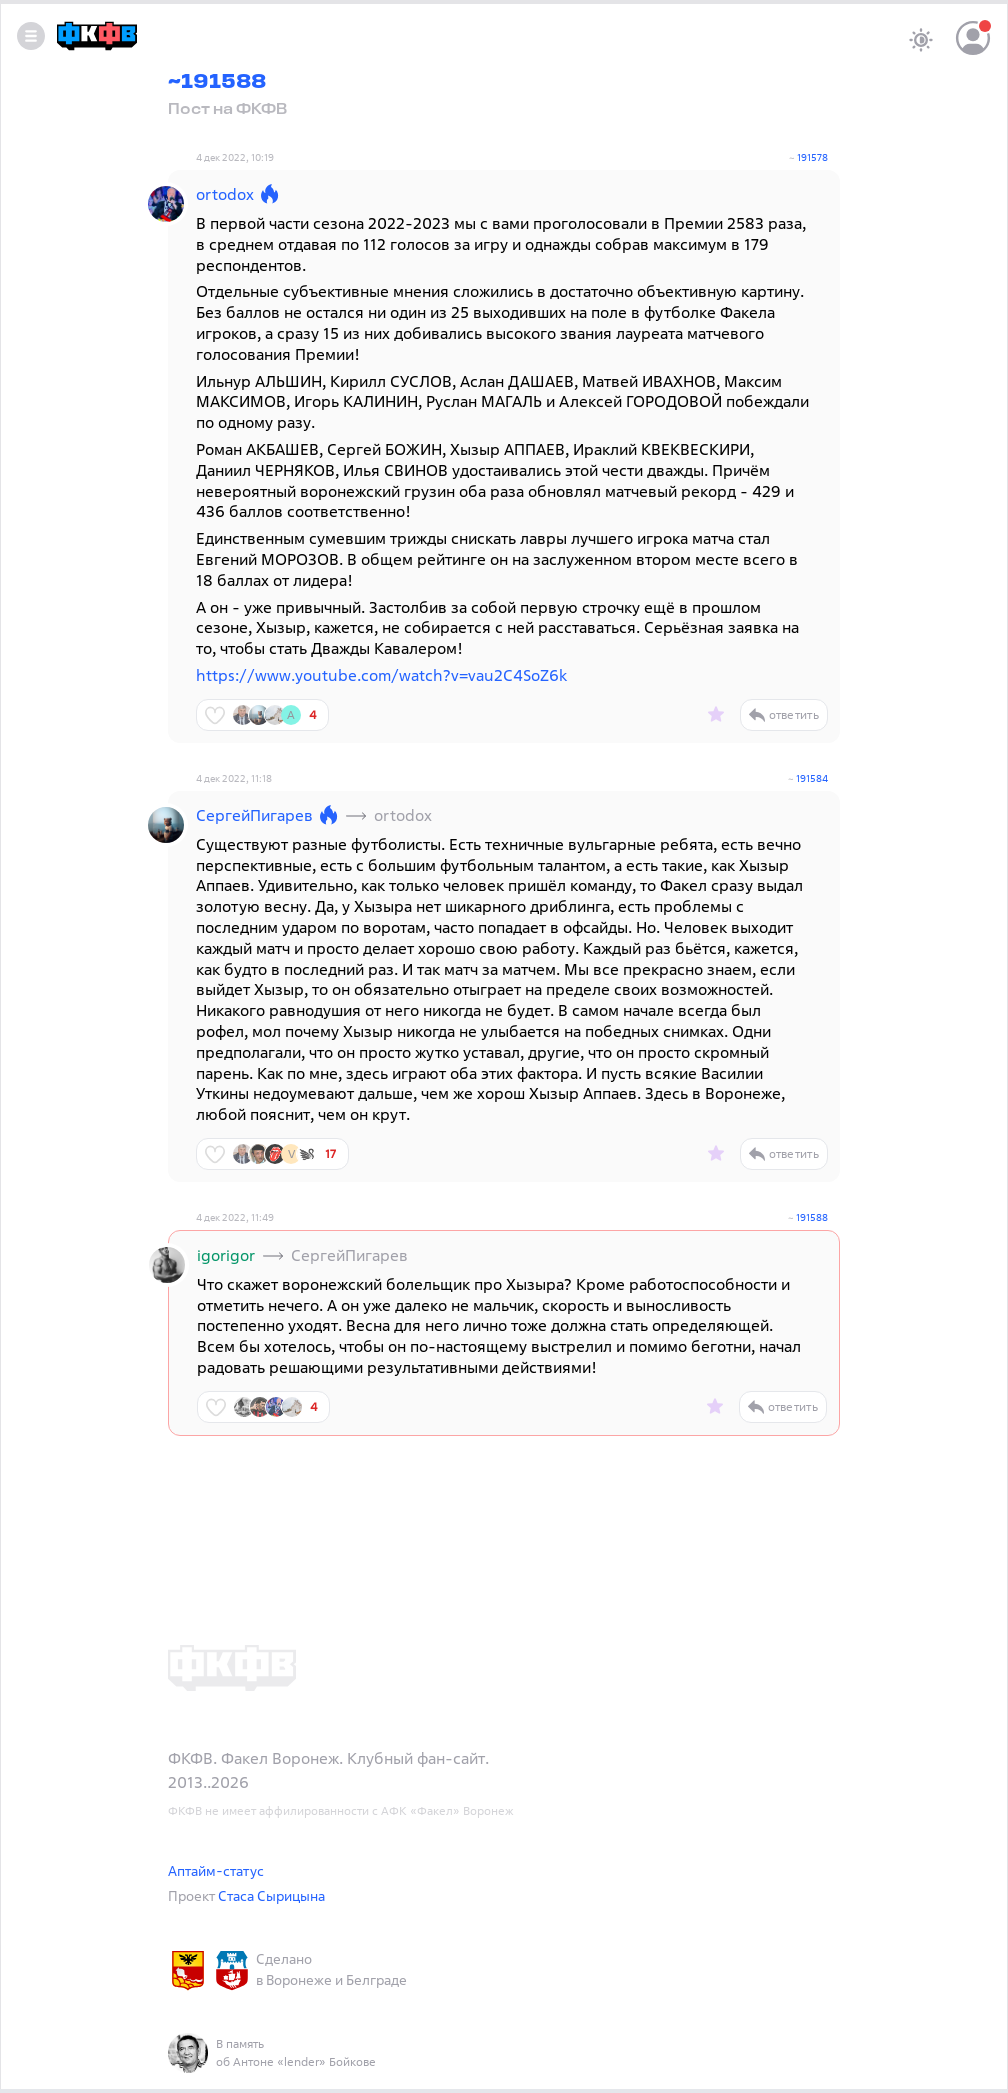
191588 (812, 1217)
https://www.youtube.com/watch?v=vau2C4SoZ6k (381, 675)
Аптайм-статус (216, 1870)
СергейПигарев (254, 815)
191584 (812, 778)
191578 (812, 157)
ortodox (225, 194)
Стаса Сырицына (271, 1895)
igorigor (226, 1255)
